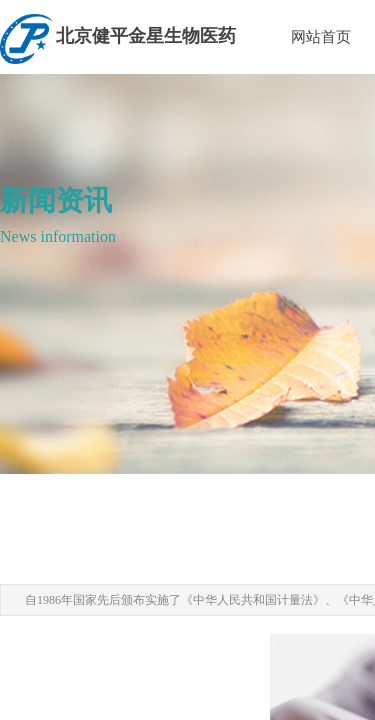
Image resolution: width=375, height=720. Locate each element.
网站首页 (321, 37)
